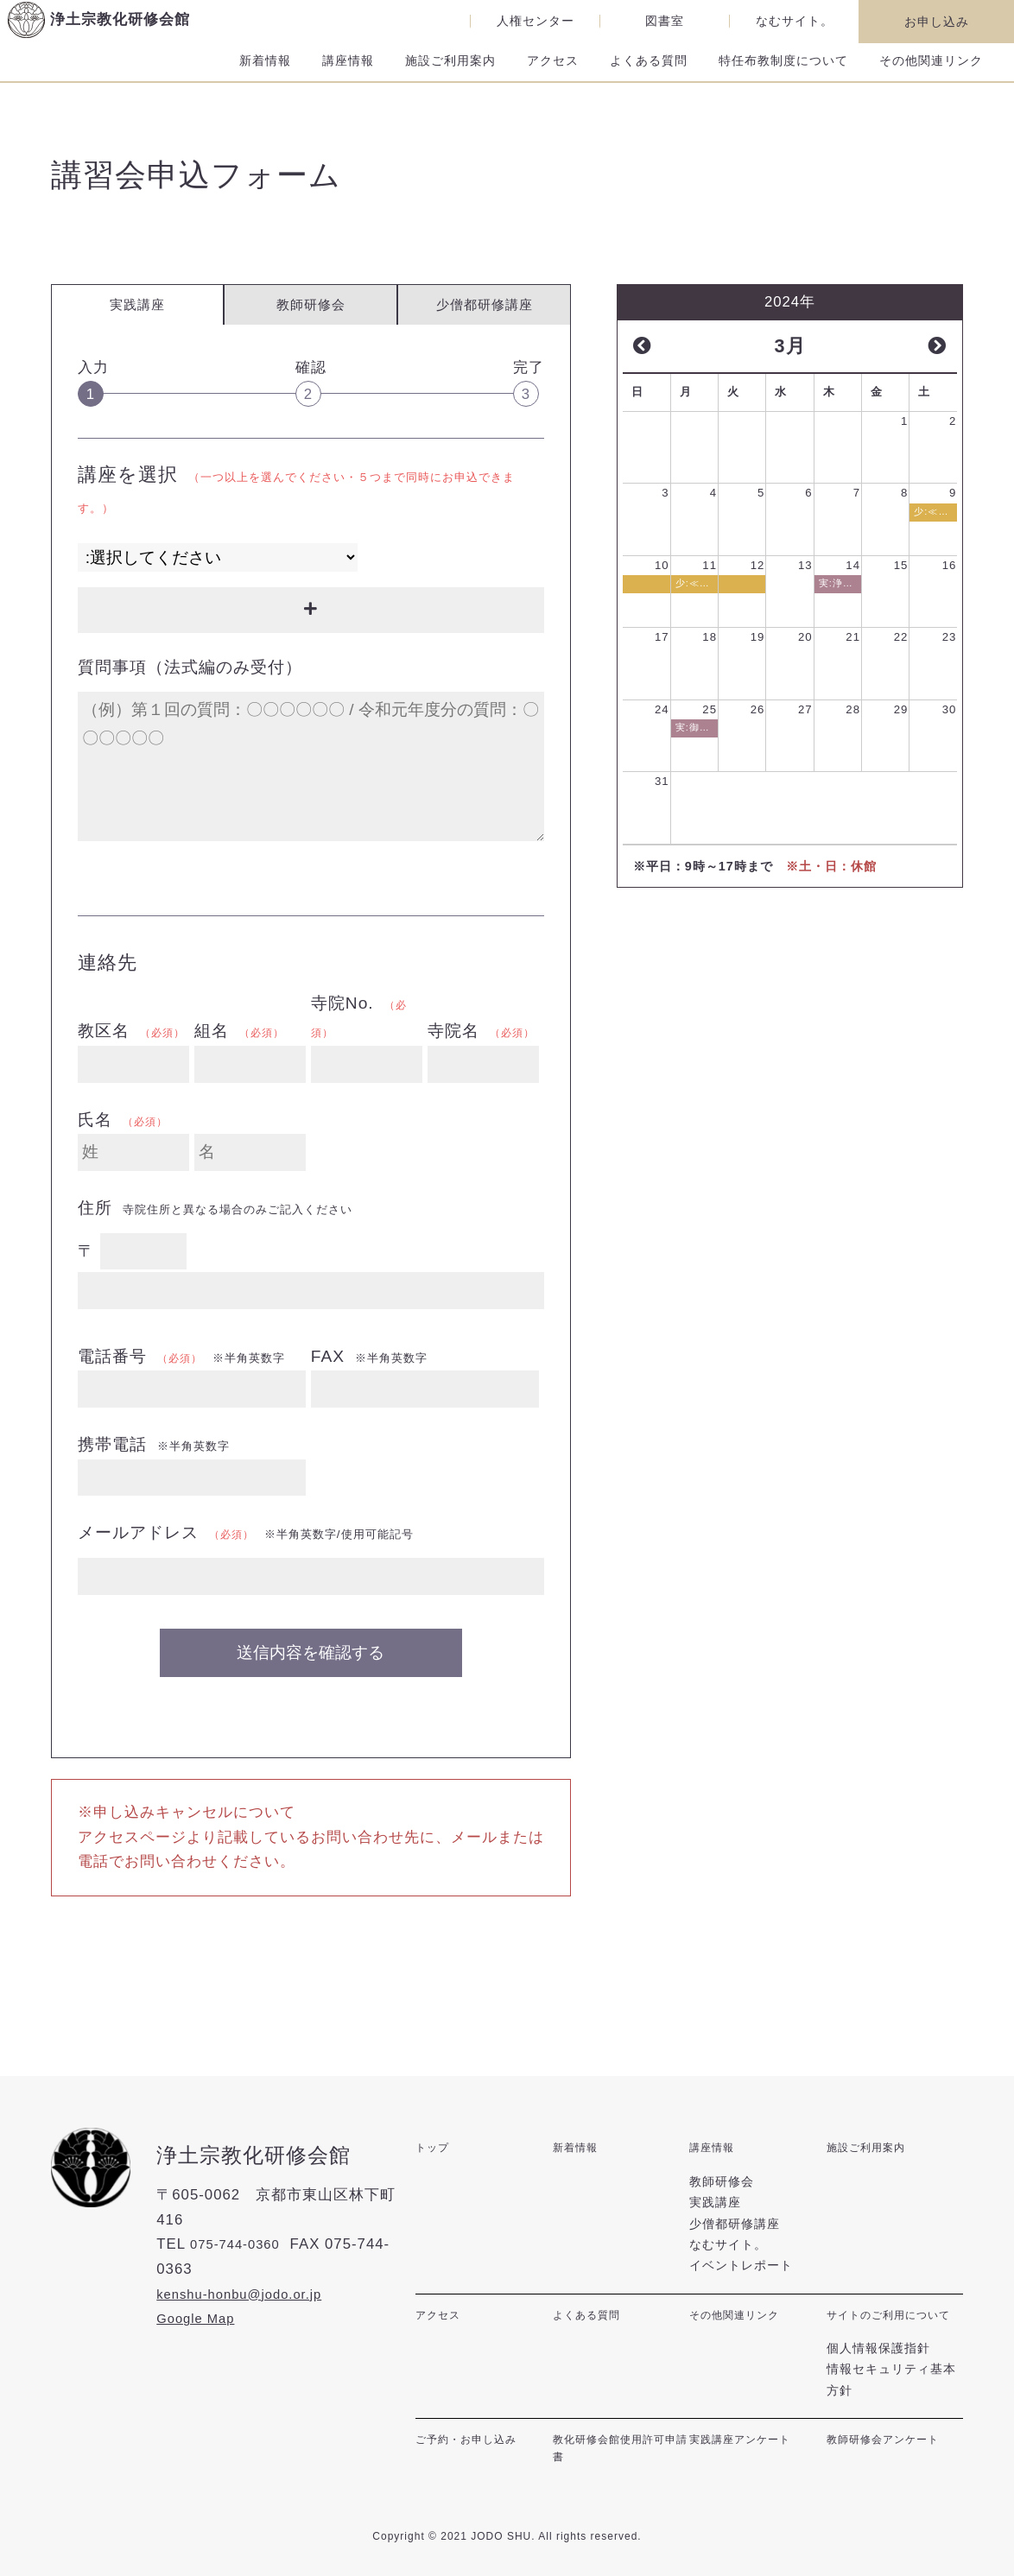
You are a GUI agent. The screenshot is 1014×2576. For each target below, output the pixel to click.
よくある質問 (649, 74)
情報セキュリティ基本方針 (891, 2385)
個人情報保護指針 (878, 2353)
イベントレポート (741, 2259)
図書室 (664, 21)
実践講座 (715, 2195)
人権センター (535, 21)
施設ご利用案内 (450, 74)
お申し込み (936, 21)
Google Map (194, 2321)
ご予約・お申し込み (473, 2444)
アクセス (553, 74)
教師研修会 (311, 307)
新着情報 (265, 74)
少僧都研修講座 (484, 307)
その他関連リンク (931, 74)
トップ (434, 2148)
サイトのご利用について (891, 2317)
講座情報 (348, 74)
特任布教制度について (783, 74)
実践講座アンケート (747, 2444)
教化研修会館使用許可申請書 (617, 2454)
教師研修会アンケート (891, 2444)
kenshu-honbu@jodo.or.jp (244, 2296)
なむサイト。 (794, 21)
